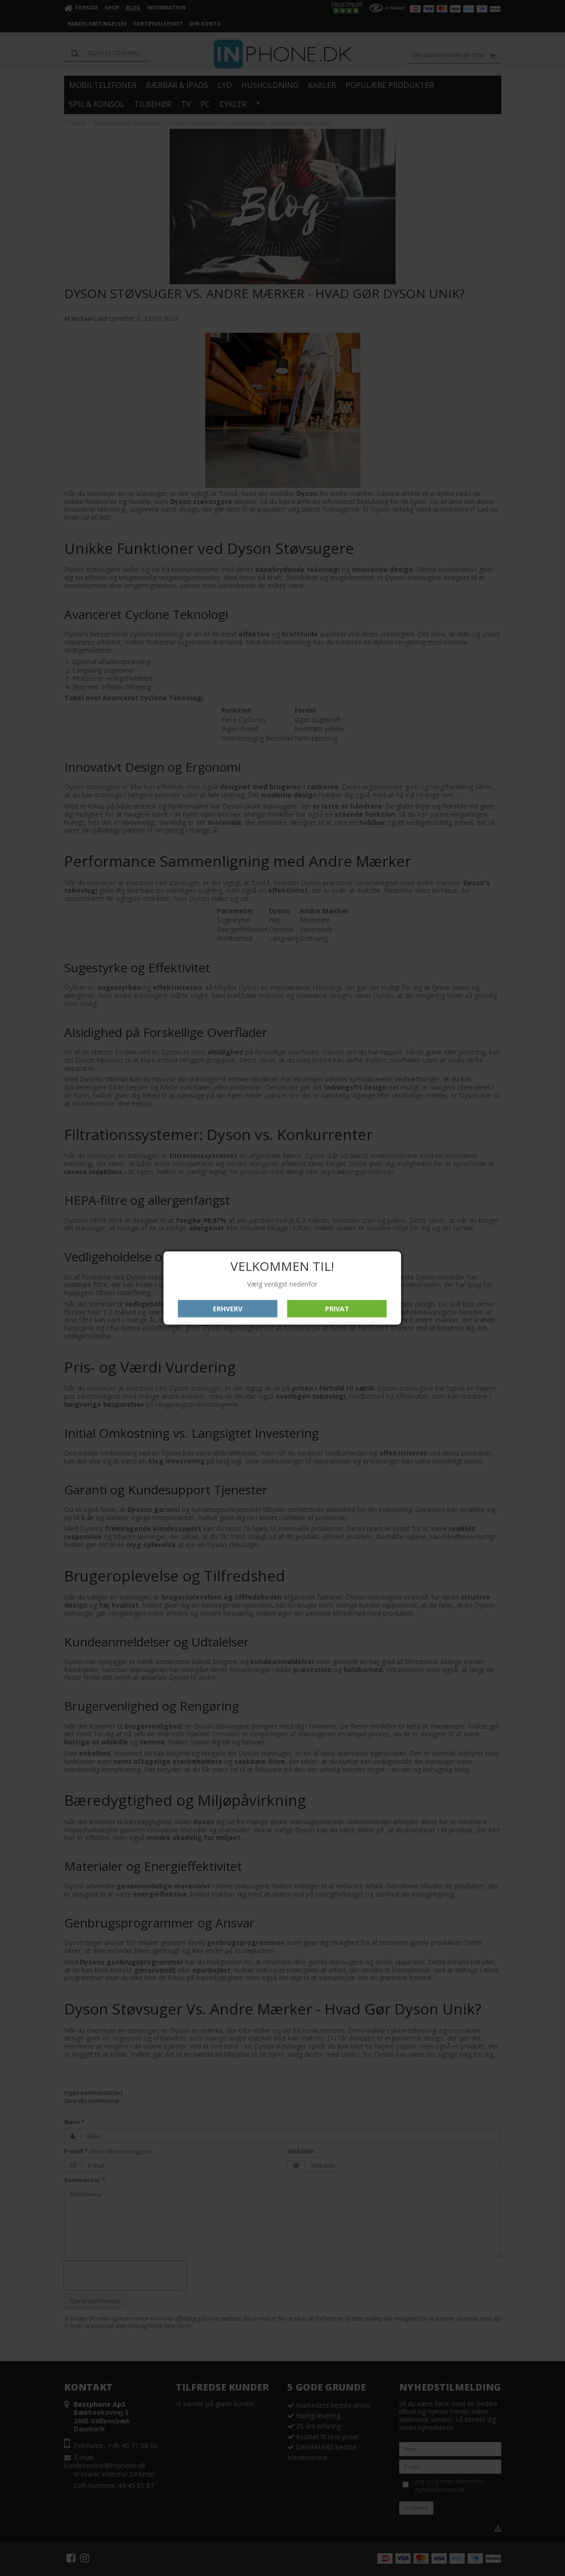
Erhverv (227, 1308)
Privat (337, 1308)
